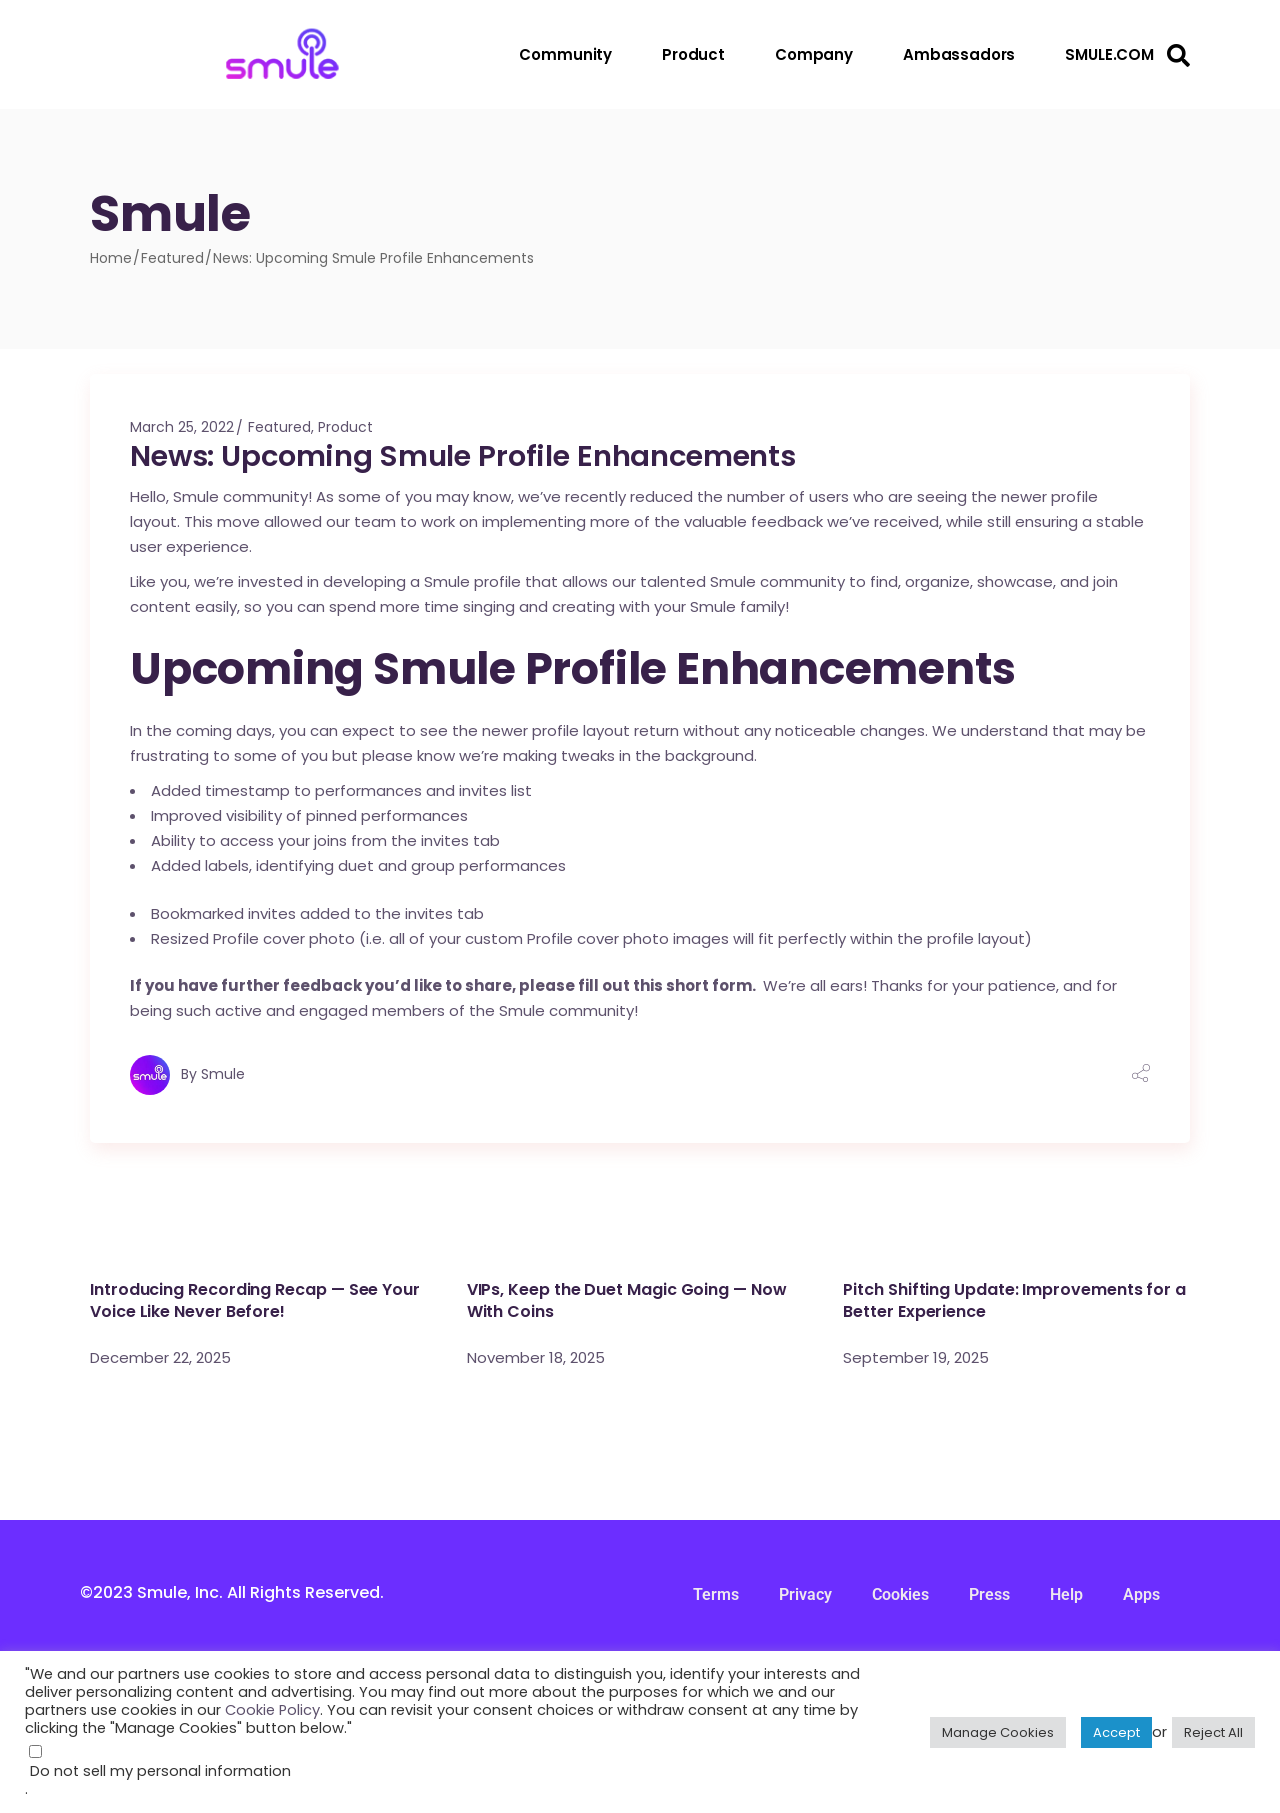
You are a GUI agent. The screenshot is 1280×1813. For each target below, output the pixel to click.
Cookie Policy (272, 1710)
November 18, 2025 (536, 1357)
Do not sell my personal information (160, 1771)
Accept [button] (1116, 1732)
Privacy (805, 1594)
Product (345, 427)
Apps (1141, 1594)
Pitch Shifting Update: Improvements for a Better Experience (1014, 1300)
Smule (223, 1074)
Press (989, 1594)
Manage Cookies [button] (998, 1732)
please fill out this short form (635, 985)
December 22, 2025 (160, 1357)
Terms (716, 1594)
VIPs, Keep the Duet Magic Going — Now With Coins (627, 1300)
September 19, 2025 (916, 1357)
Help (1066, 1594)
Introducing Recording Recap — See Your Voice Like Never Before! (255, 1300)
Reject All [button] (1213, 1732)
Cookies (900, 1594)
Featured (172, 258)
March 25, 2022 (182, 427)
